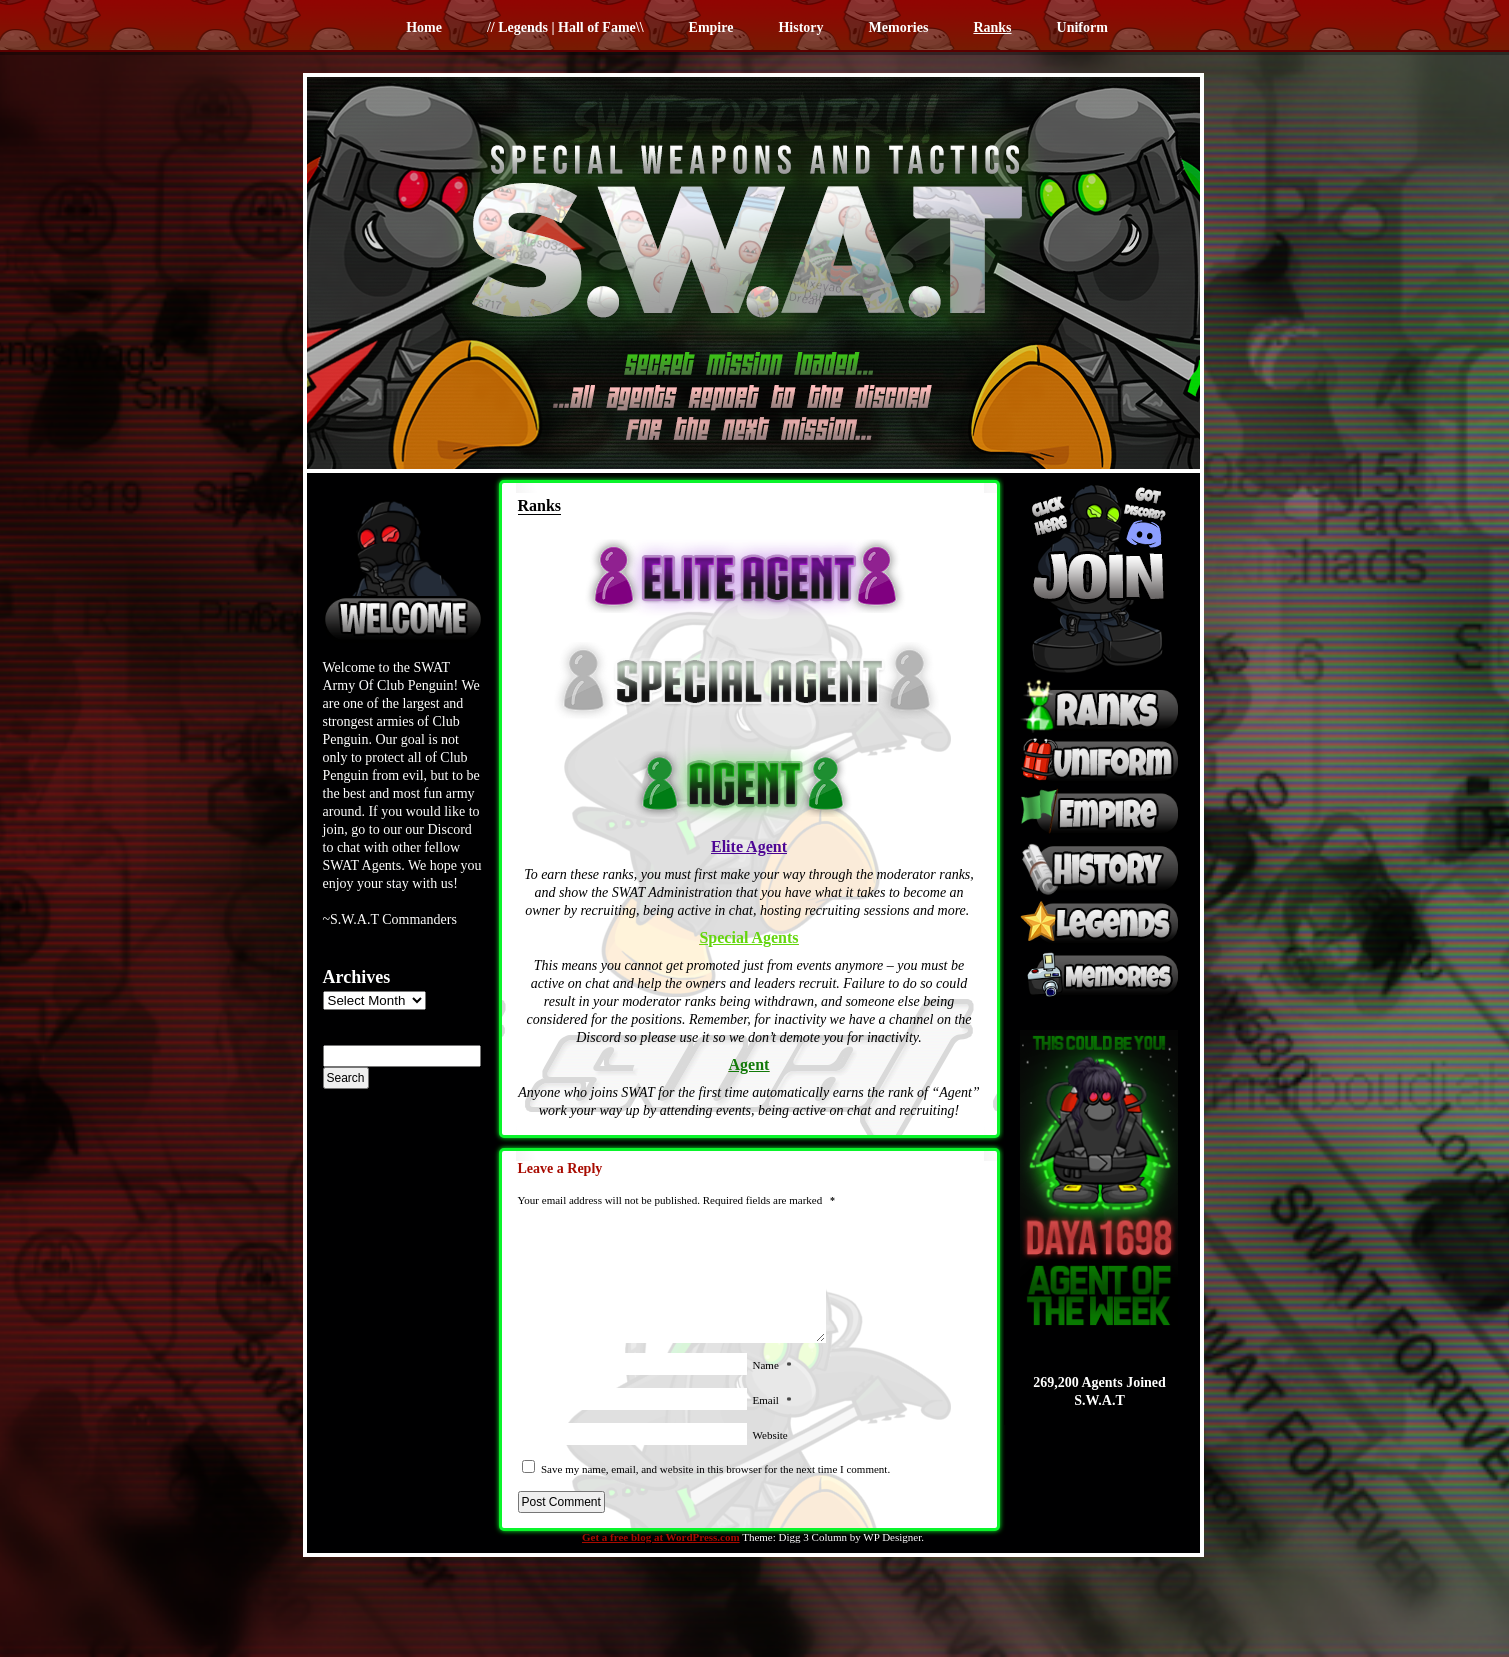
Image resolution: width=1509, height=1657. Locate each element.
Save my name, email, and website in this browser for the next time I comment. (715, 1469)
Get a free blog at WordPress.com (661, 1537)
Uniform (1082, 27)
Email (772, 1400)
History (800, 27)
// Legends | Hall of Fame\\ (565, 27)
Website (770, 1435)
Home (424, 27)
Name (772, 1365)
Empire (711, 27)
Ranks (992, 27)
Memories (899, 27)
